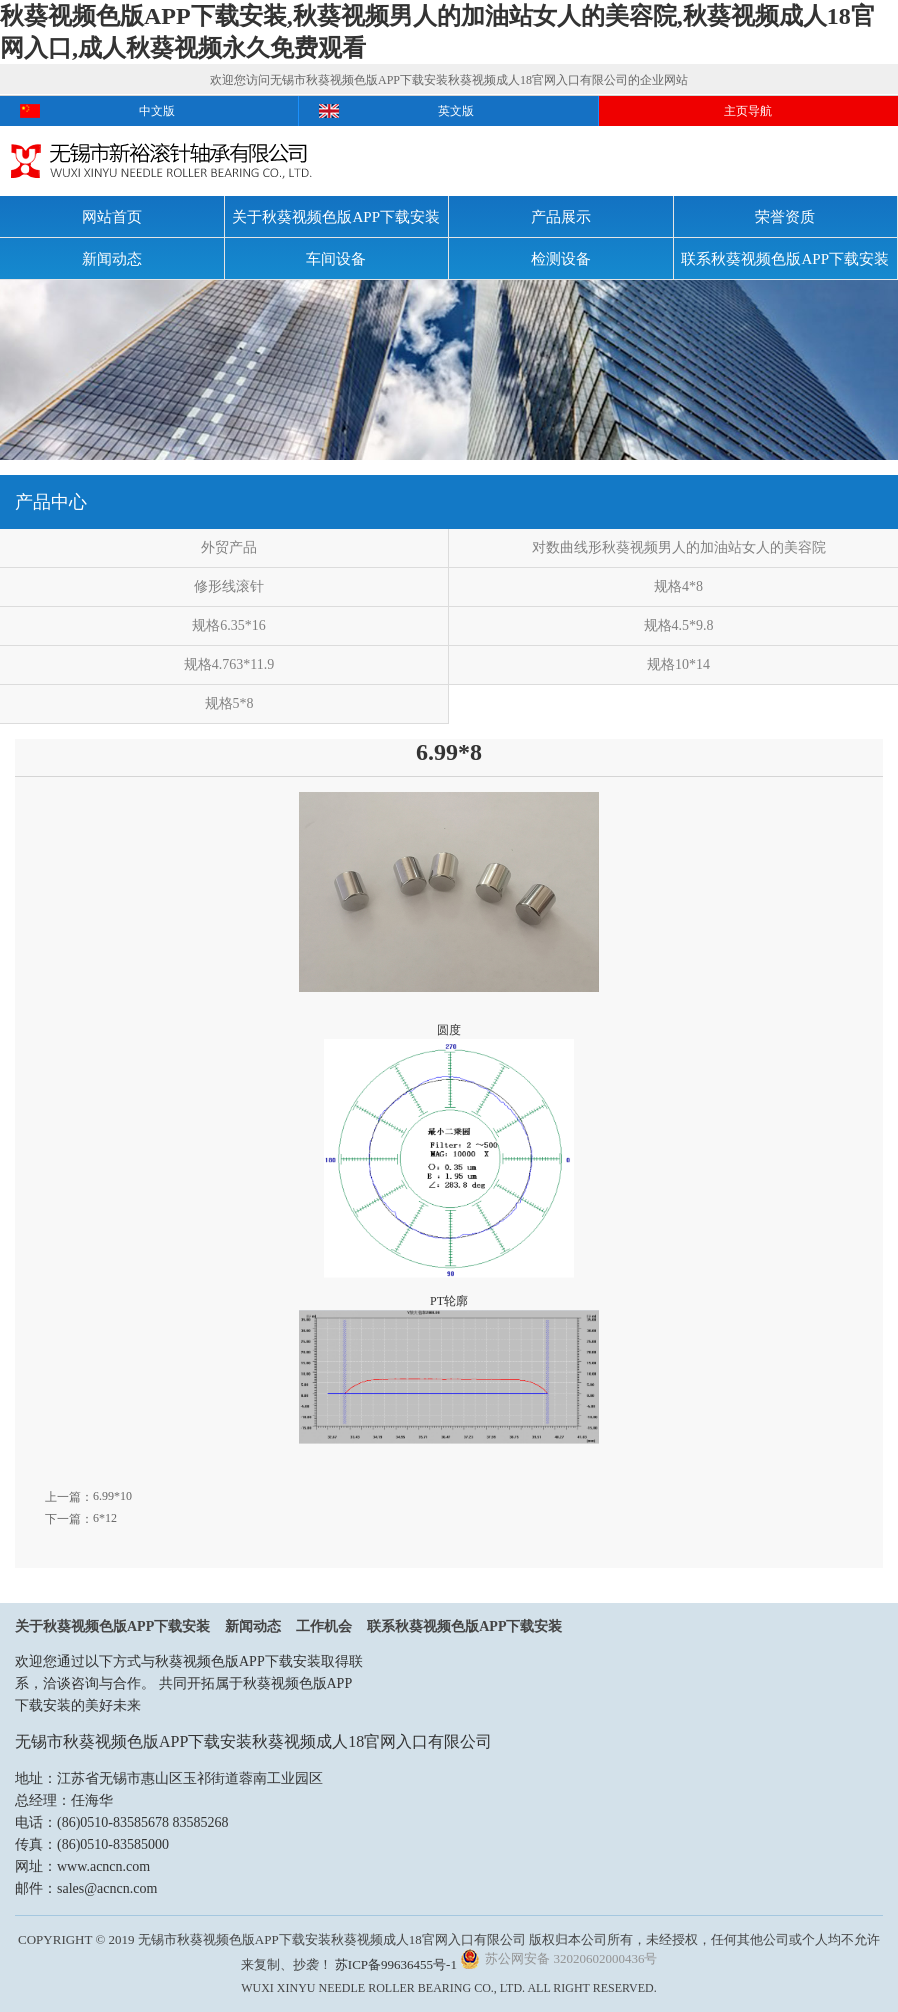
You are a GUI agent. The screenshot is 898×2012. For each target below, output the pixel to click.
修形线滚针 (229, 586)
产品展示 (561, 217)
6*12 (105, 1518)
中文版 (157, 111)
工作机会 (324, 1626)
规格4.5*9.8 (679, 625)
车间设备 (336, 259)
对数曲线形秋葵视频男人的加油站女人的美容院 (679, 547)
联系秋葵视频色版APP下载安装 (785, 259)
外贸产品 (229, 547)
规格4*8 (678, 586)
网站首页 (112, 217)
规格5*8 (229, 703)
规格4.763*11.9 (229, 664)
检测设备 (561, 259)
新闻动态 (112, 259)
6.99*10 (112, 1496)
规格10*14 (678, 664)
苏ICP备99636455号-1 (396, 1964)
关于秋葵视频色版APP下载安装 (336, 217)
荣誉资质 (785, 217)
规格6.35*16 (229, 625)
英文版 (456, 111)
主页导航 (748, 111)
